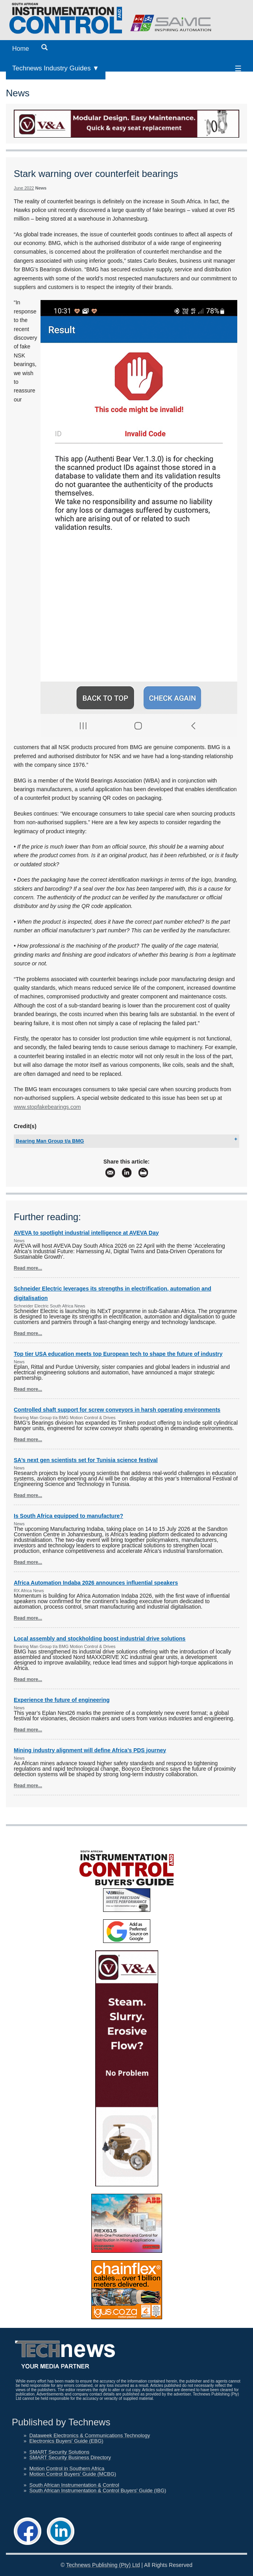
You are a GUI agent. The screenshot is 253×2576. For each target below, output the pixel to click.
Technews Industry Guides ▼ (55, 68)
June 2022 (24, 188)
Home (20, 48)
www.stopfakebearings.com (47, 1107)
